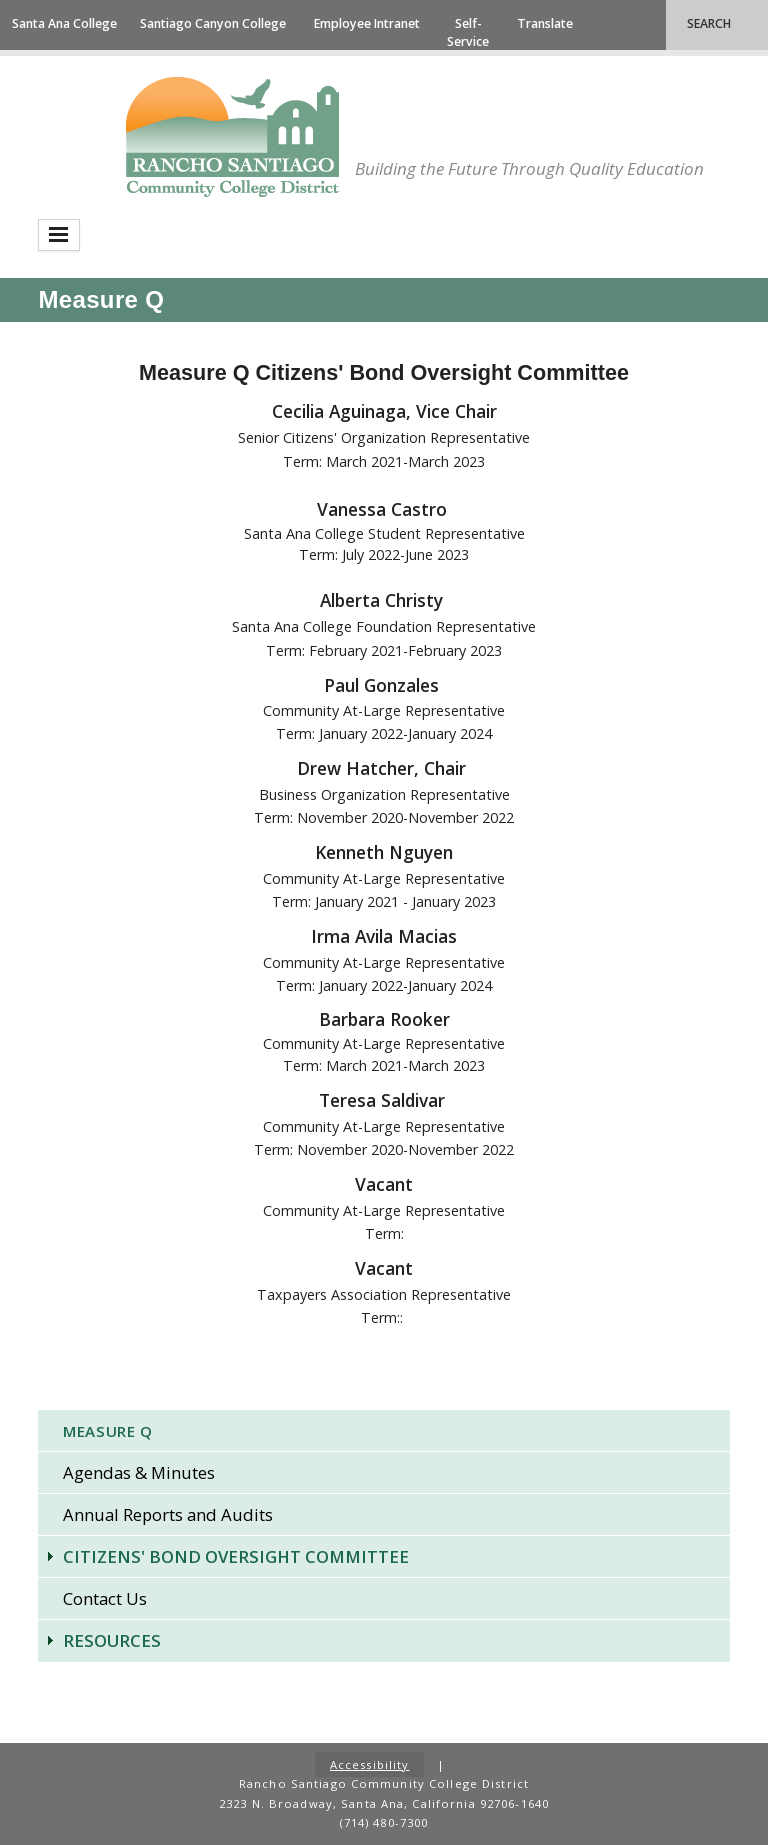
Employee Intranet (367, 23)
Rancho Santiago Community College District (232, 137)
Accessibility (370, 1764)
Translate (545, 23)
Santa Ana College (64, 23)
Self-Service (468, 32)
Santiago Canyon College (213, 23)
